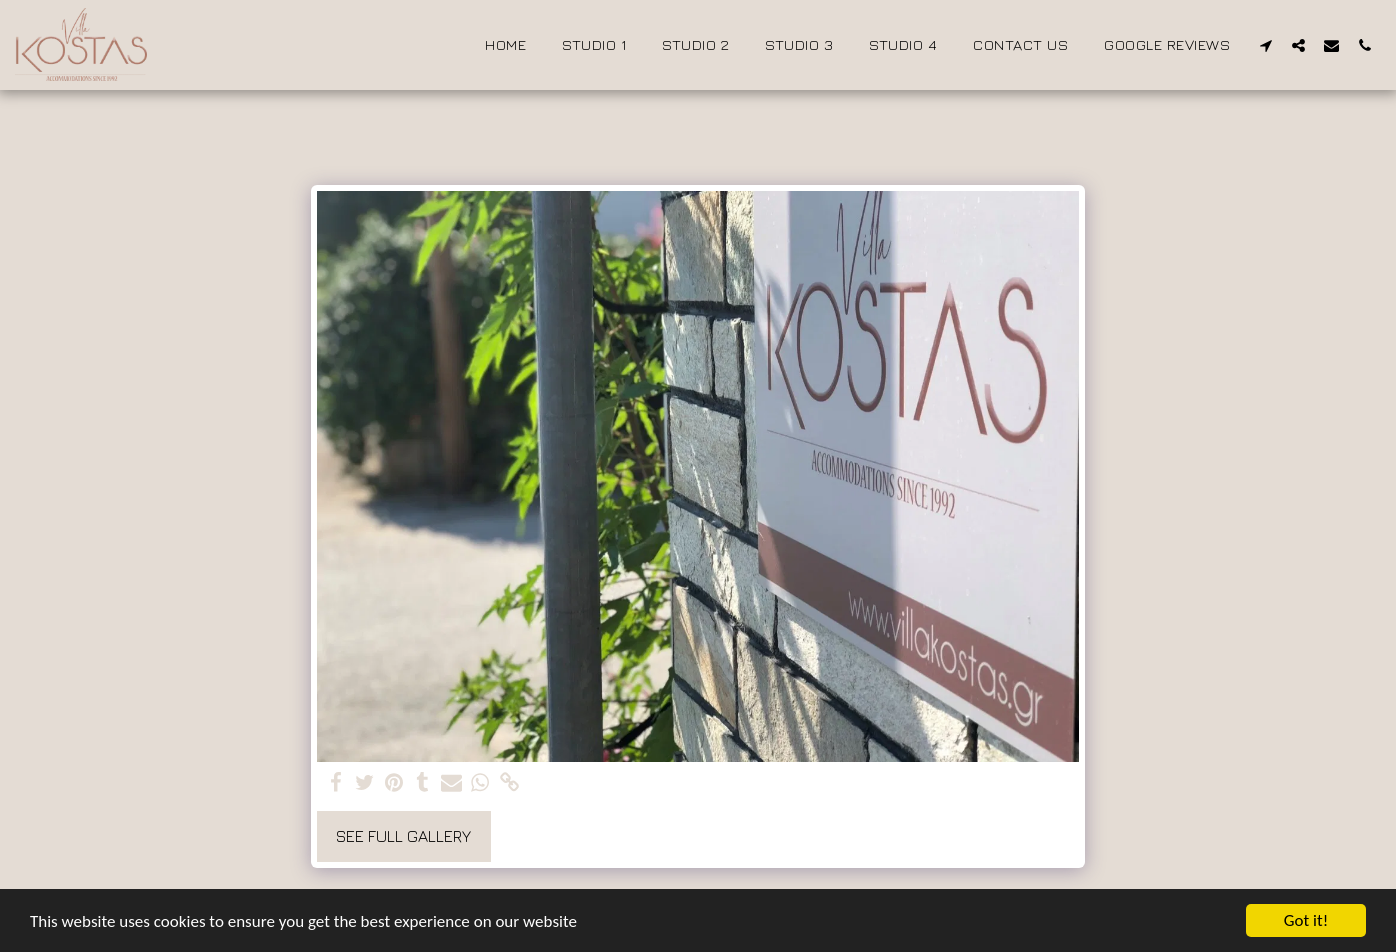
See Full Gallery (403, 836)
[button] (1265, 45)
